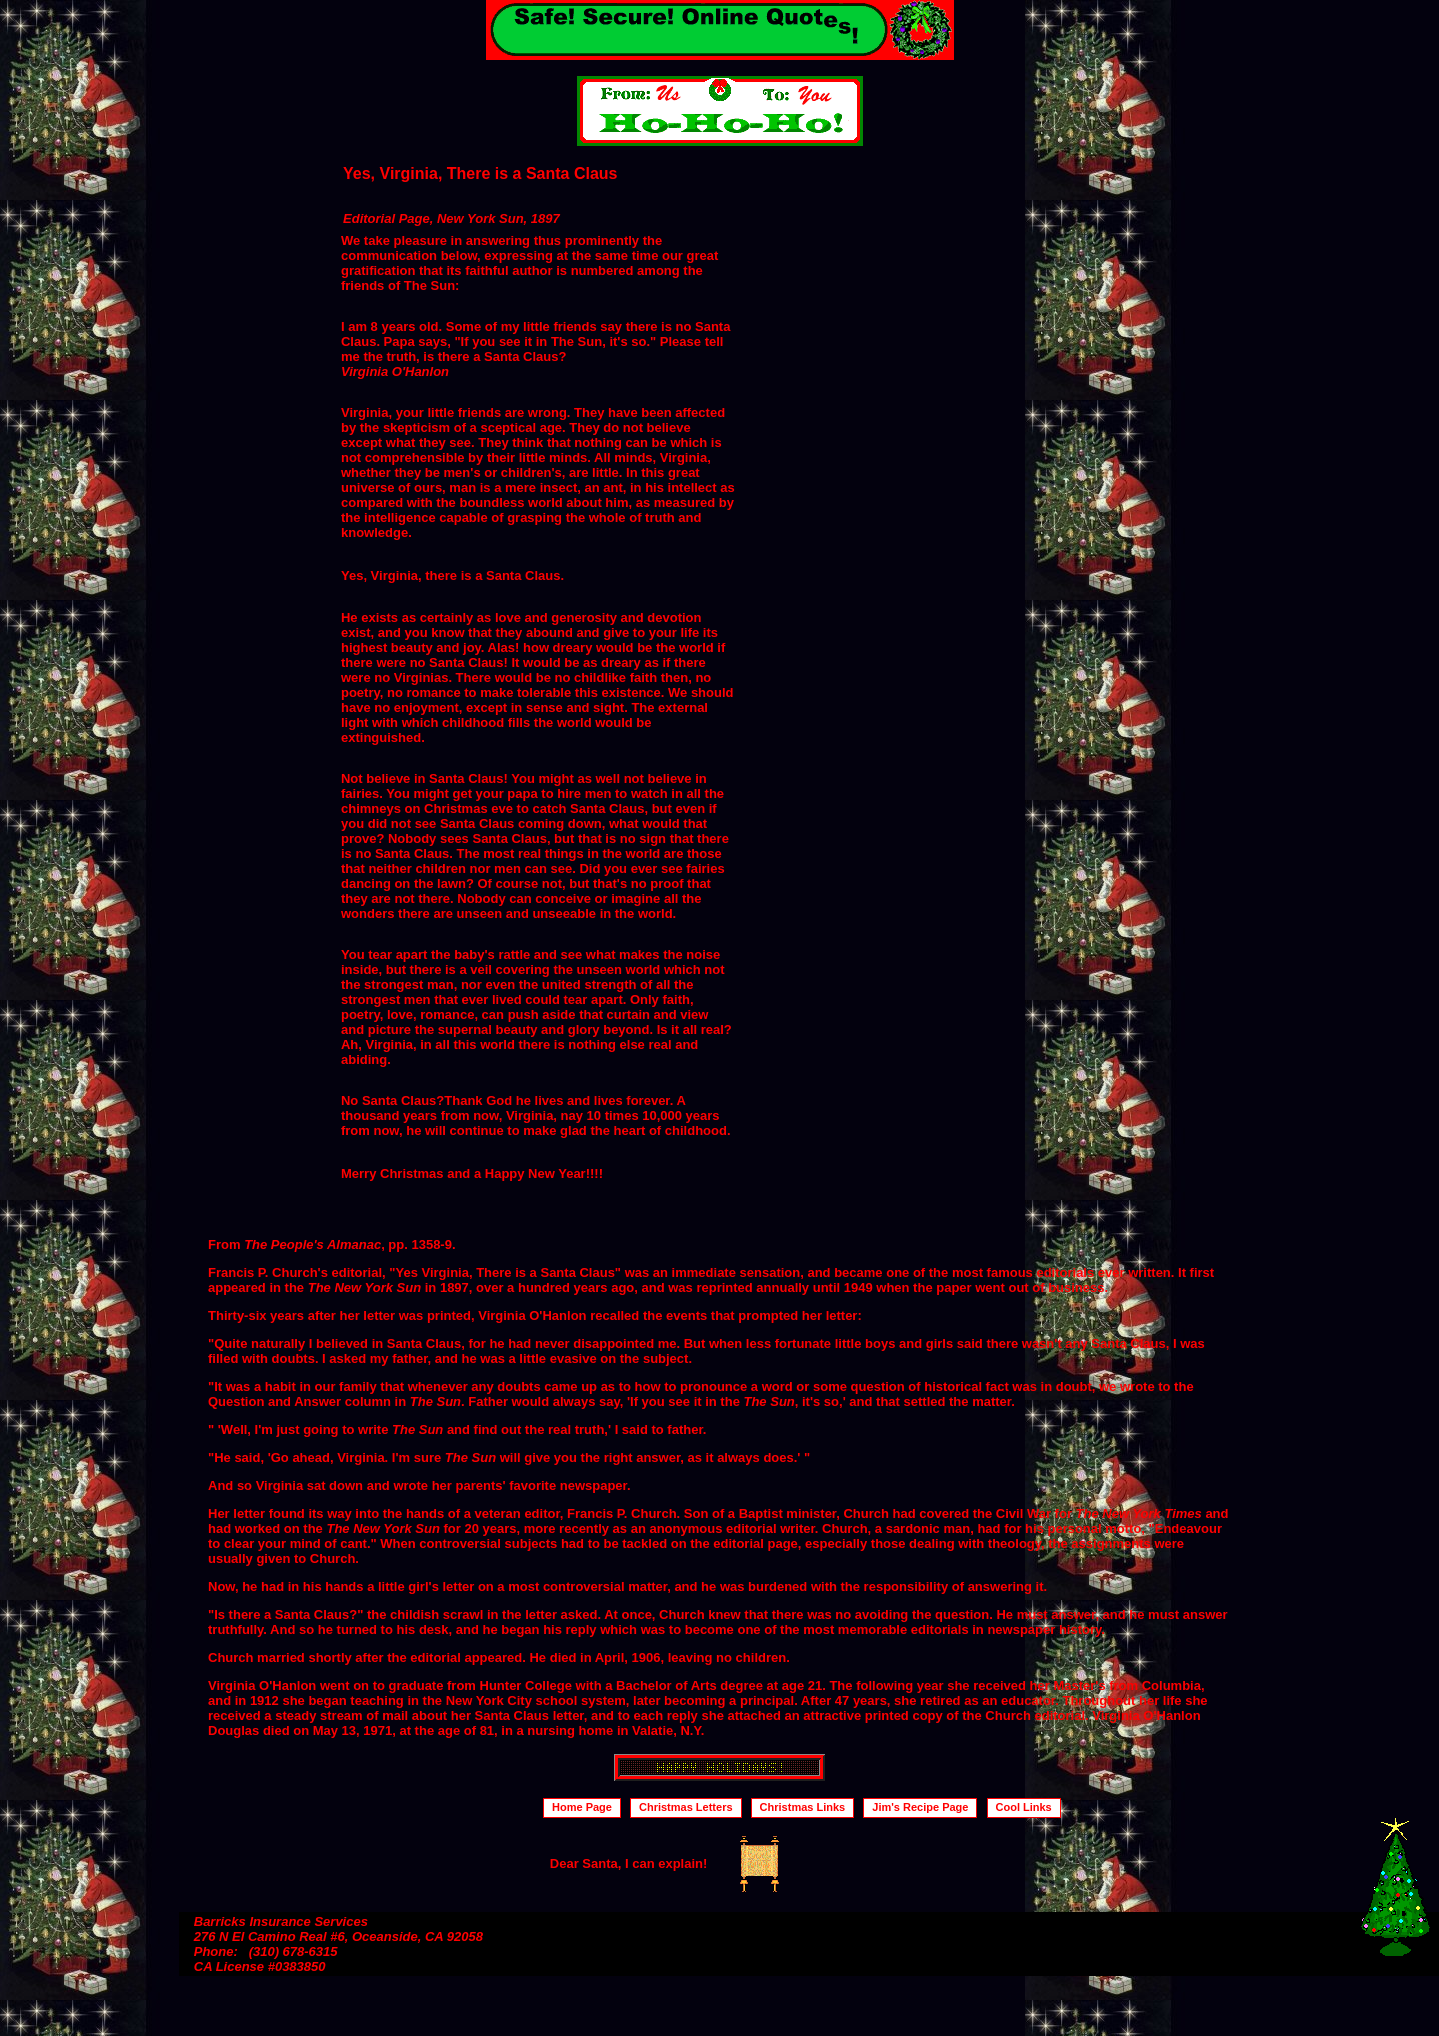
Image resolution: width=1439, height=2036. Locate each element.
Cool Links (1024, 1807)
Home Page (582, 1807)
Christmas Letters (686, 1807)
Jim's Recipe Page (920, 1807)
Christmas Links (803, 1807)
